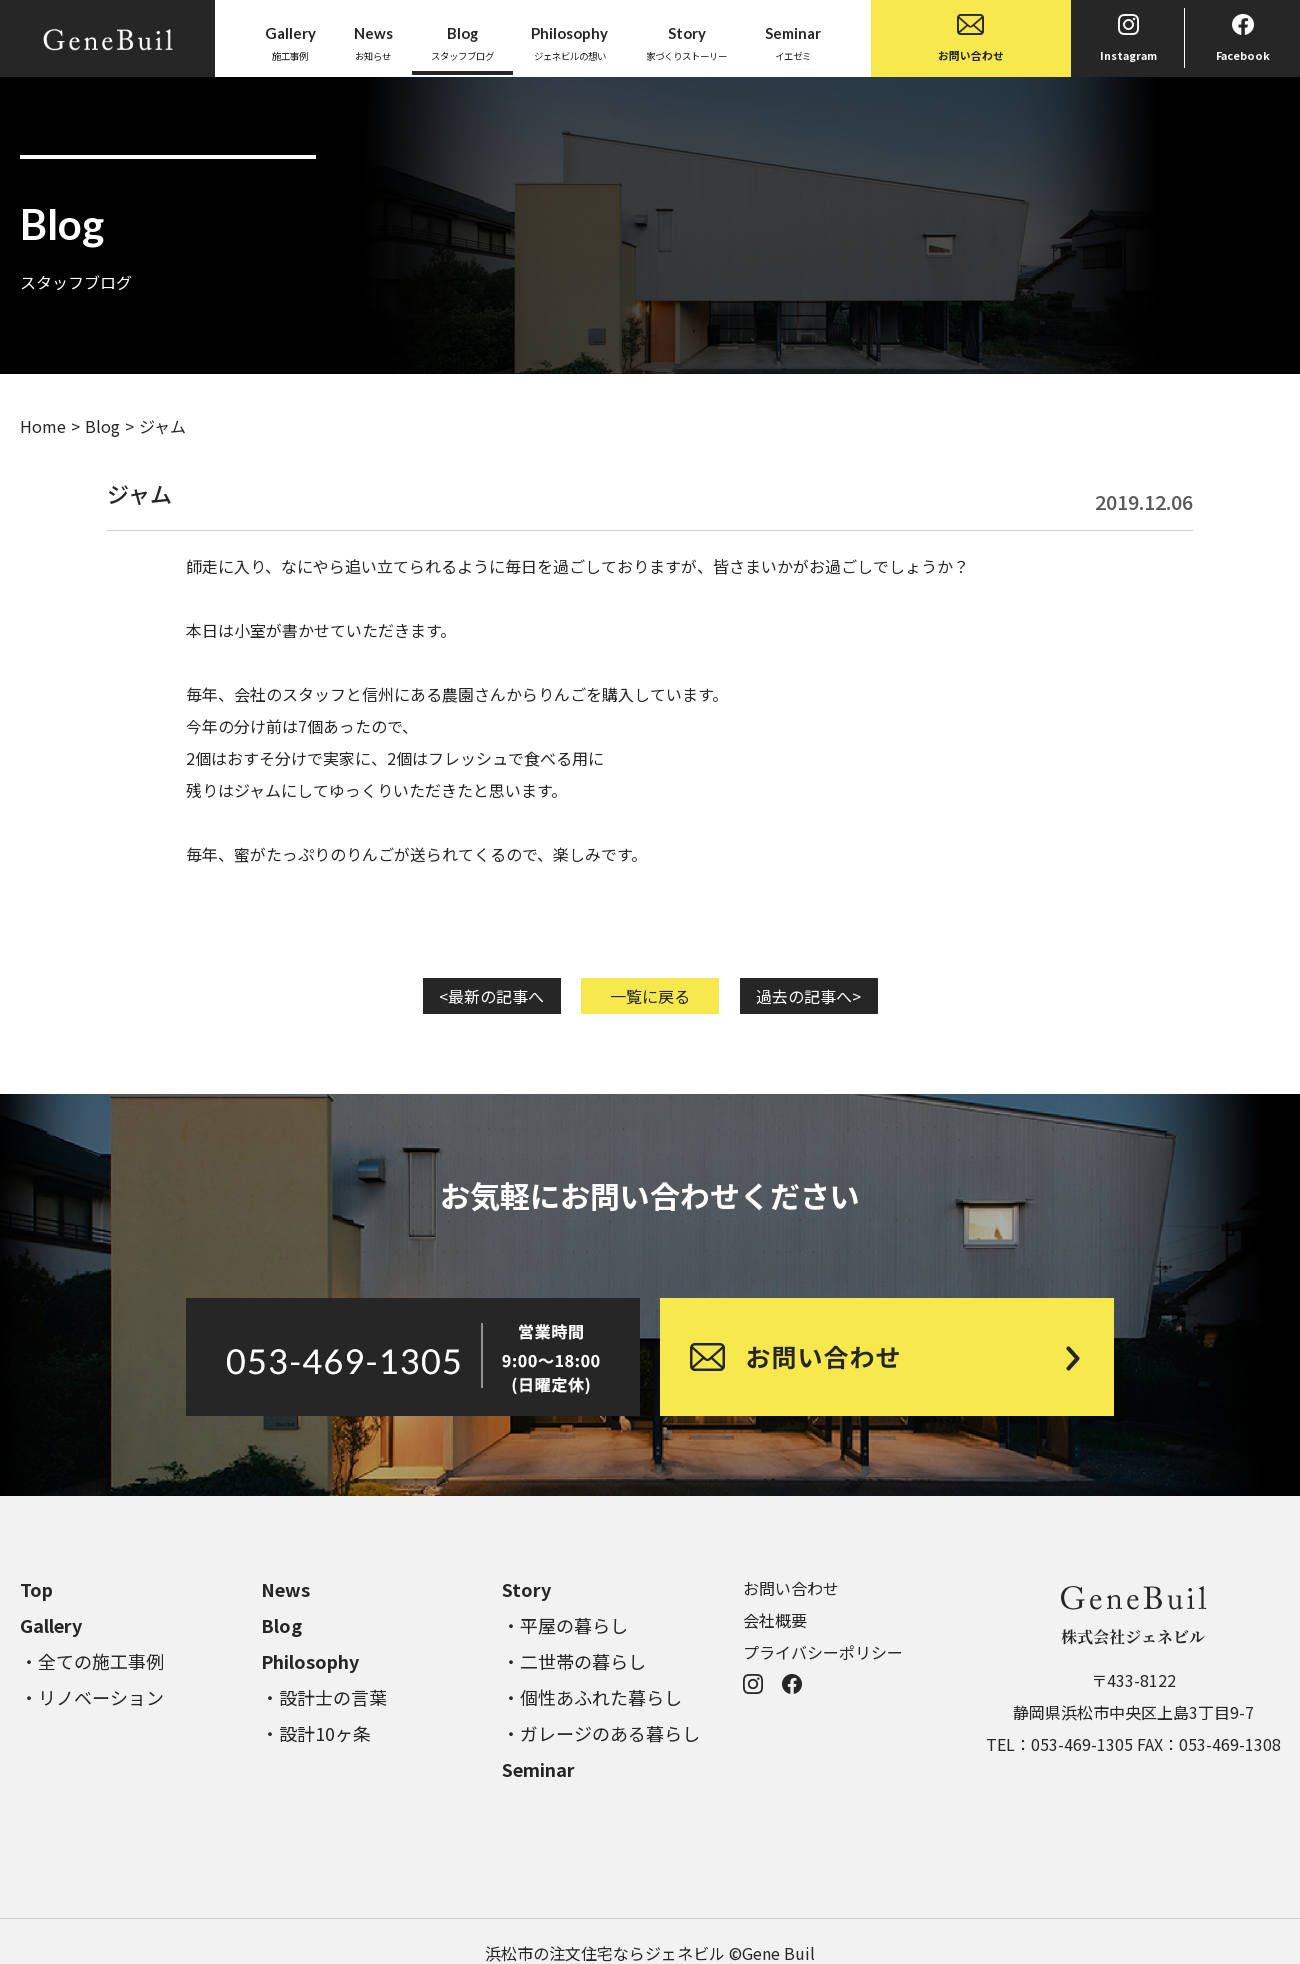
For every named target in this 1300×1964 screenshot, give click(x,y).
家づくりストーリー (686, 42)
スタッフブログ (462, 42)
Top (36, 1589)
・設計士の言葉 (324, 1697)
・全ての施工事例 (92, 1661)
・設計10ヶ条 (316, 1733)
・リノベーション (92, 1697)
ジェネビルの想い (569, 42)
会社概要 (775, 1620)
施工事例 (290, 42)
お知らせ (373, 42)
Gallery (51, 1625)
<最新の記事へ (491, 996)
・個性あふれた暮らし (592, 1697)
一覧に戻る (650, 996)
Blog (102, 426)
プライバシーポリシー (823, 1652)
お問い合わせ (971, 38)
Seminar (538, 1769)
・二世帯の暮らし (574, 1661)
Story (526, 1589)
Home (43, 426)
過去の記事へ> (808, 996)
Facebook (1243, 38)
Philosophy (310, 1661)
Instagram (1128, 38)
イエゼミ (793, 42)
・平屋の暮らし (565, 1625)
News (285, 1589)
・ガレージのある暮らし (601, 1733)
